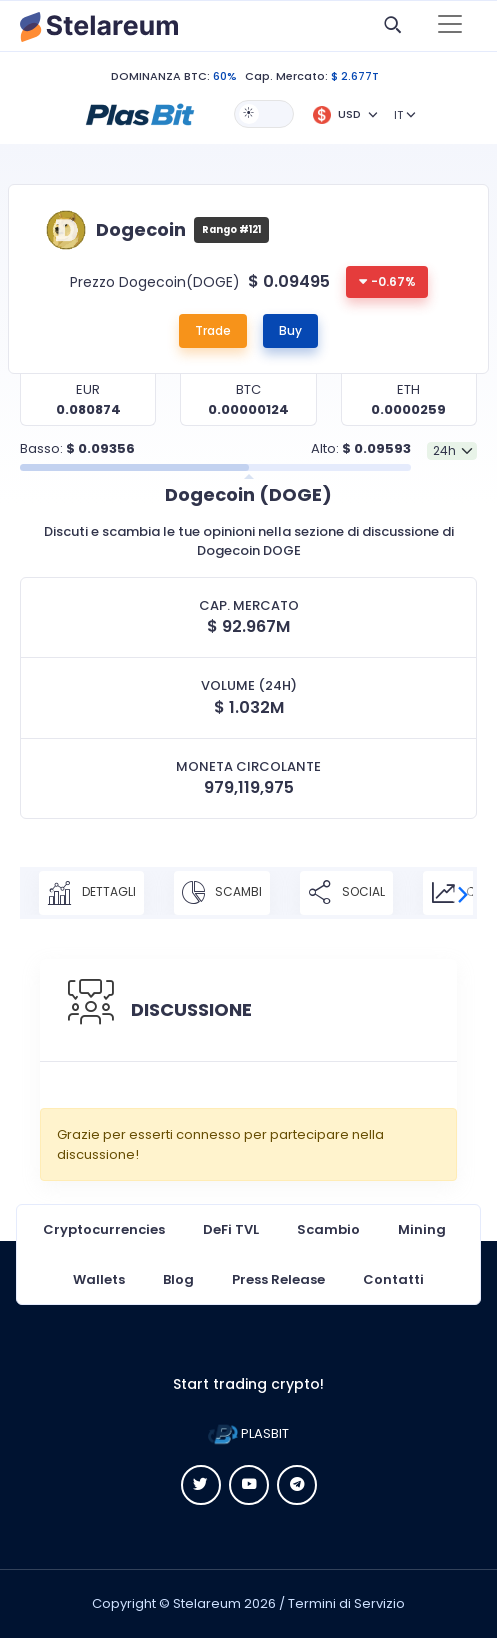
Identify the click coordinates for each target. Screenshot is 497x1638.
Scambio (328, 1229)
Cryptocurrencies (104, 1229)
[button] (140, 113)
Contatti (393, 1279)
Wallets (99, 1279)
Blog (178, 1279)
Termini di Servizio (346, 1603)
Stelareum (207, 1603)
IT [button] (398, 115)
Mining (422, 1229)
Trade (213, 330)
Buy (290, 330)
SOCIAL (346, 893)
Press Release (278, 1279)
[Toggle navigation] (450, 26)
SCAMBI (222, 893)
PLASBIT (248, 1433)
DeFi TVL (231, 1229)
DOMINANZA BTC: (160, 76)
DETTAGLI (91, 893)
